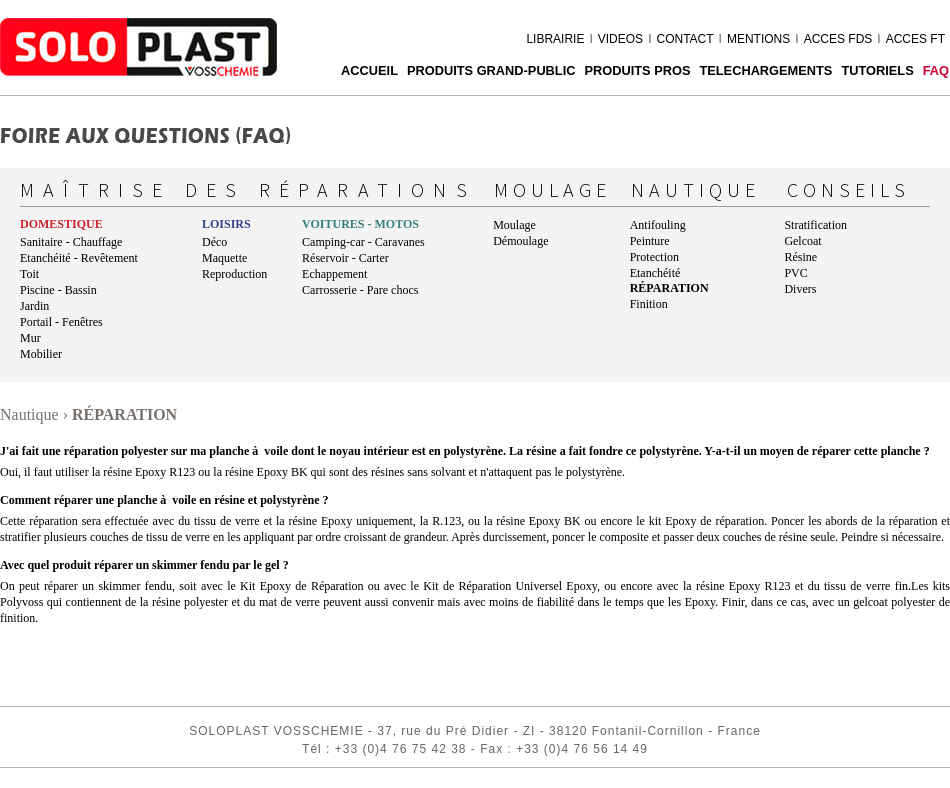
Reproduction (234, 274)
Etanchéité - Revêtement (79, 258)
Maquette (224, 258)
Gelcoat (802, 241)
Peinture (650, 241)
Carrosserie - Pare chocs (360, 290)
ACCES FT (915, 39)
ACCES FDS (838, 39)
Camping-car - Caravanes (363, 242)
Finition (649, 304)
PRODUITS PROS (637, 70)
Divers (800, 289)
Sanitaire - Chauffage (71, 242)
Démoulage (520, 241)
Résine (800, 257)
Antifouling (658, 225)
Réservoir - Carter (345, 258)
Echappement (334, 274)
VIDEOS (620, 39)
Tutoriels (877, 70)
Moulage (514, 225)
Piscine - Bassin (58, 290)
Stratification (815, 225)
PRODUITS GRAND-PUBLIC (491, 70)
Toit (29, 274)
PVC (795, 273)
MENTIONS (758, 39)
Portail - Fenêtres (61, 322)
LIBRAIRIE (555, 39)
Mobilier (41, 354)
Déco (214, 242)
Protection (654, 257)
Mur (30, 338)
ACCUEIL (369, 70)
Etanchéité (655, 273)
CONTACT (684, 39)
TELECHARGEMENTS (765, 70)
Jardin (34, 306)
